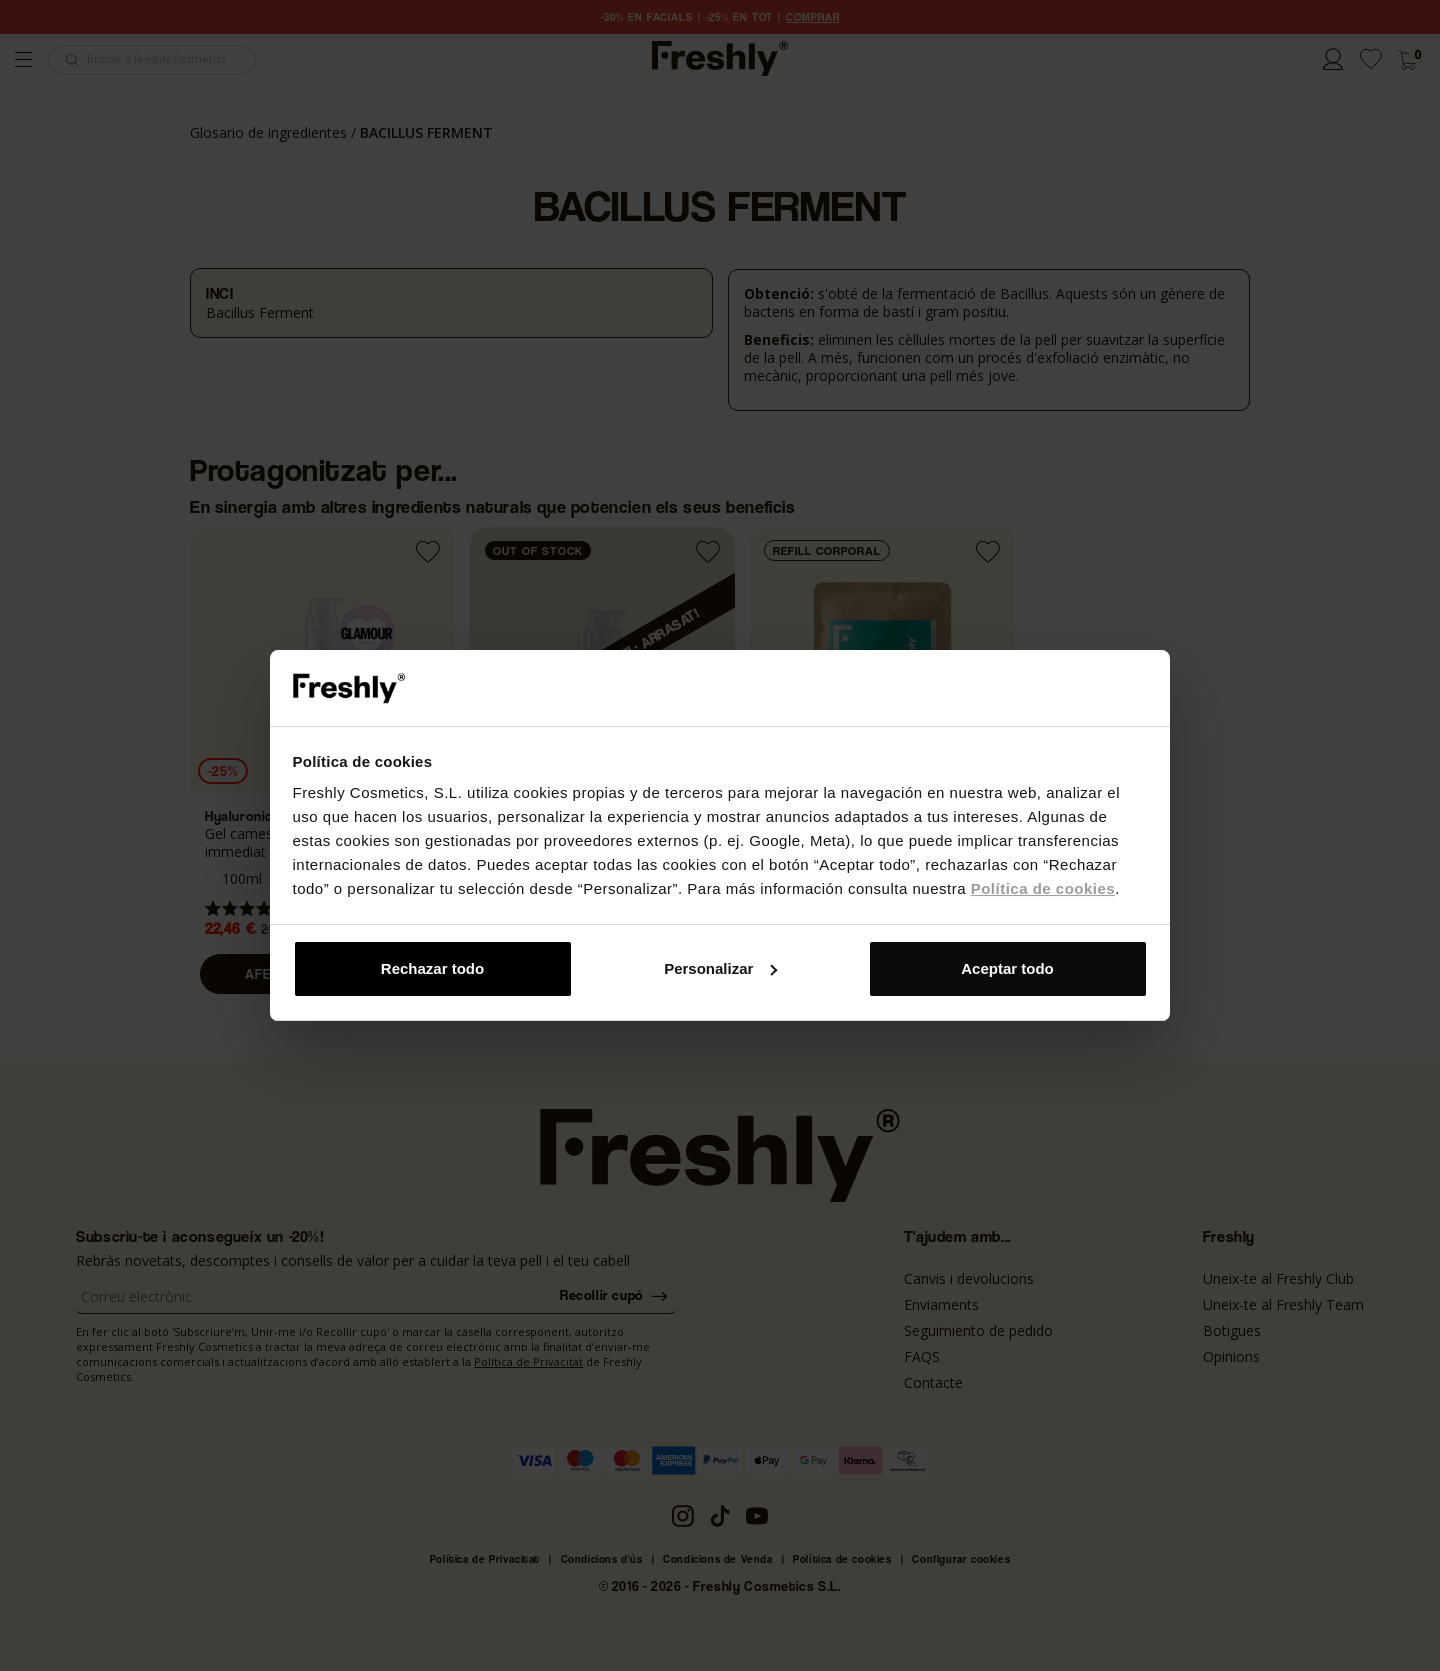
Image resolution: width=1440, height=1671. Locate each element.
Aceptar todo (1007, 968)
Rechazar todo (432, 968)
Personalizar (720, 968)
